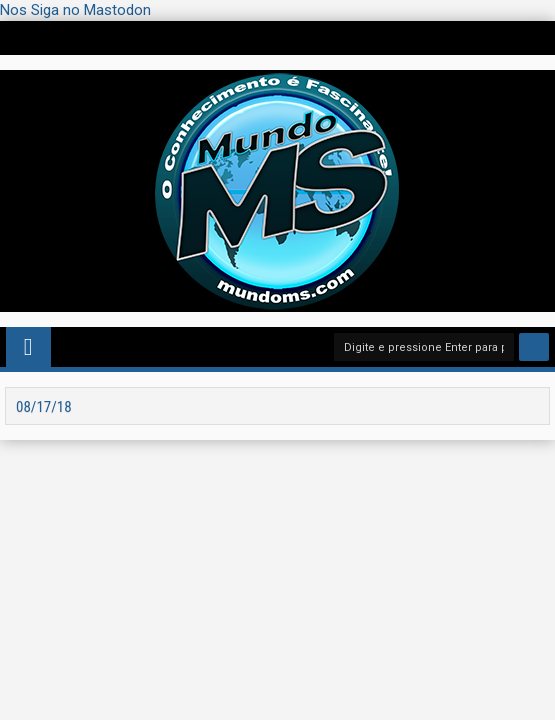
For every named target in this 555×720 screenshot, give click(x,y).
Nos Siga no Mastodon (75, 10)
